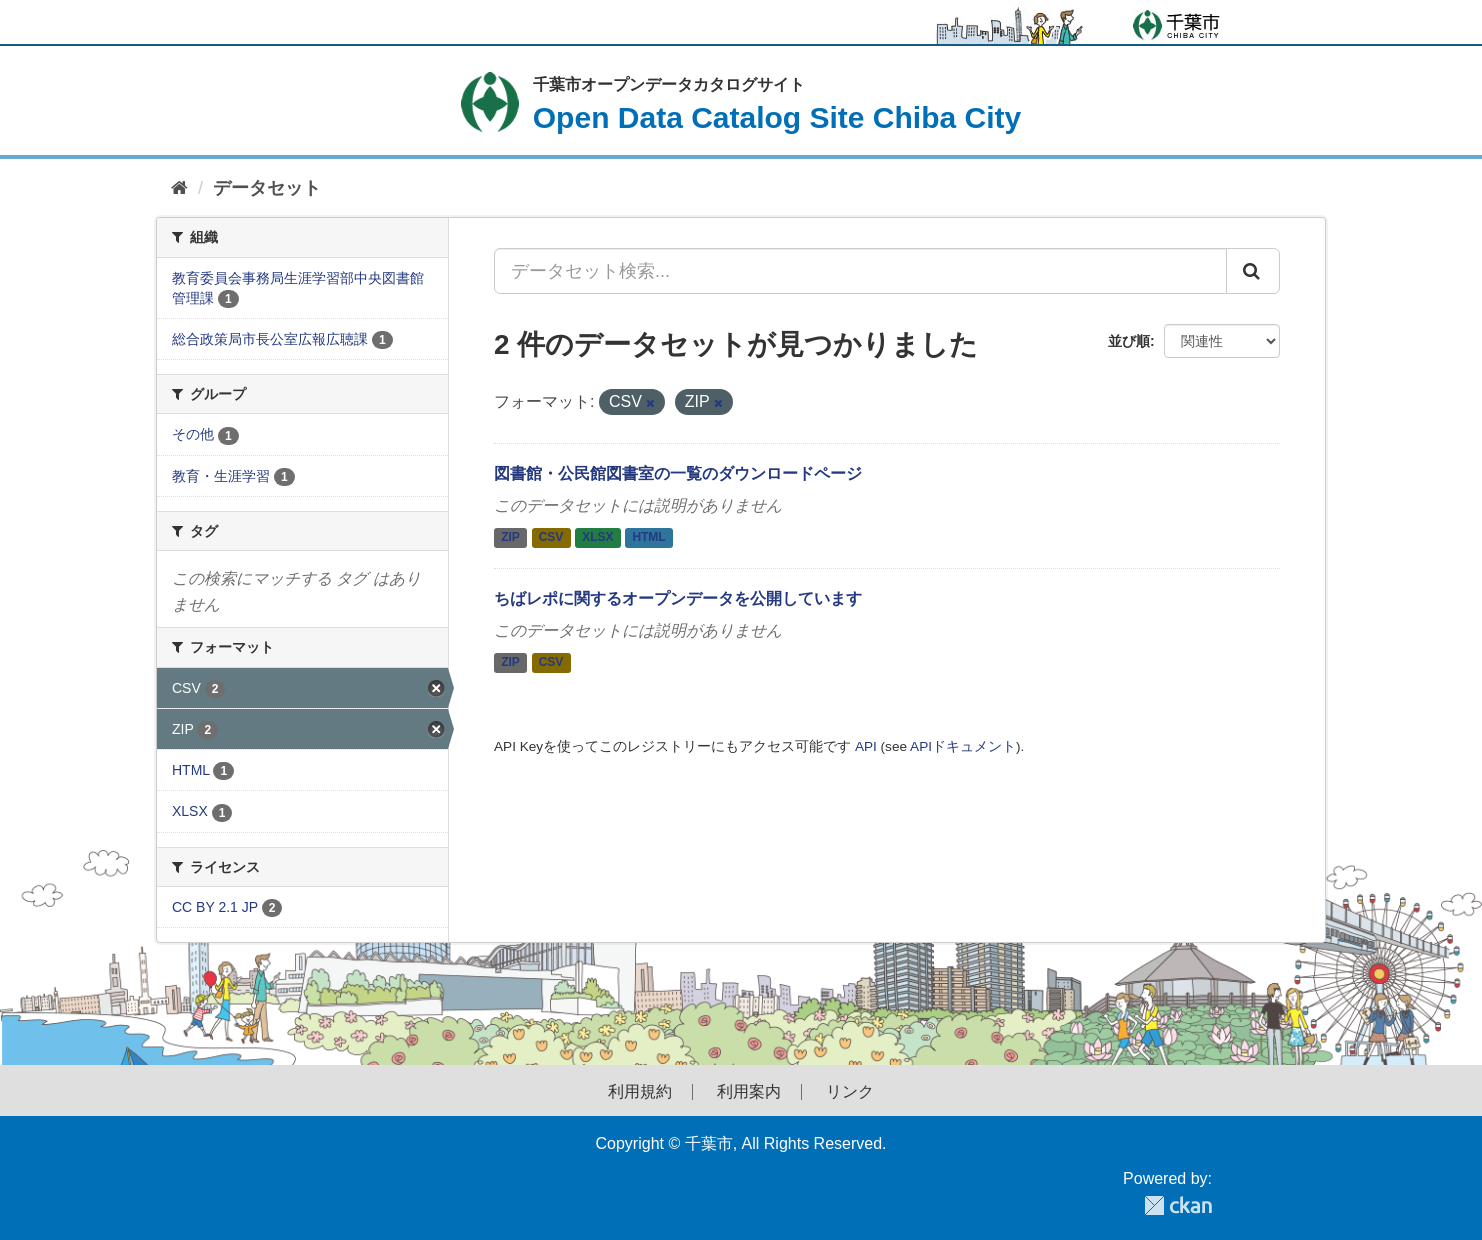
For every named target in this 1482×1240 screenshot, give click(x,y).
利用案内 (749, 1092)
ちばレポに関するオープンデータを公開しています (678, 598)
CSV (551, 538)
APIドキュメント (963, 746)
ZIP (510, 538)
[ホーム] (179, 188)
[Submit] (1253, 271)
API (866, 746)
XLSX (597, 538)
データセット (267, 188)
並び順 (1129, 341)
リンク (850, 1092)
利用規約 (640, 1092)
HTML (648, 538)
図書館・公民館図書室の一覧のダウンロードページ (678, 473)
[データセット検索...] (860, 271)
